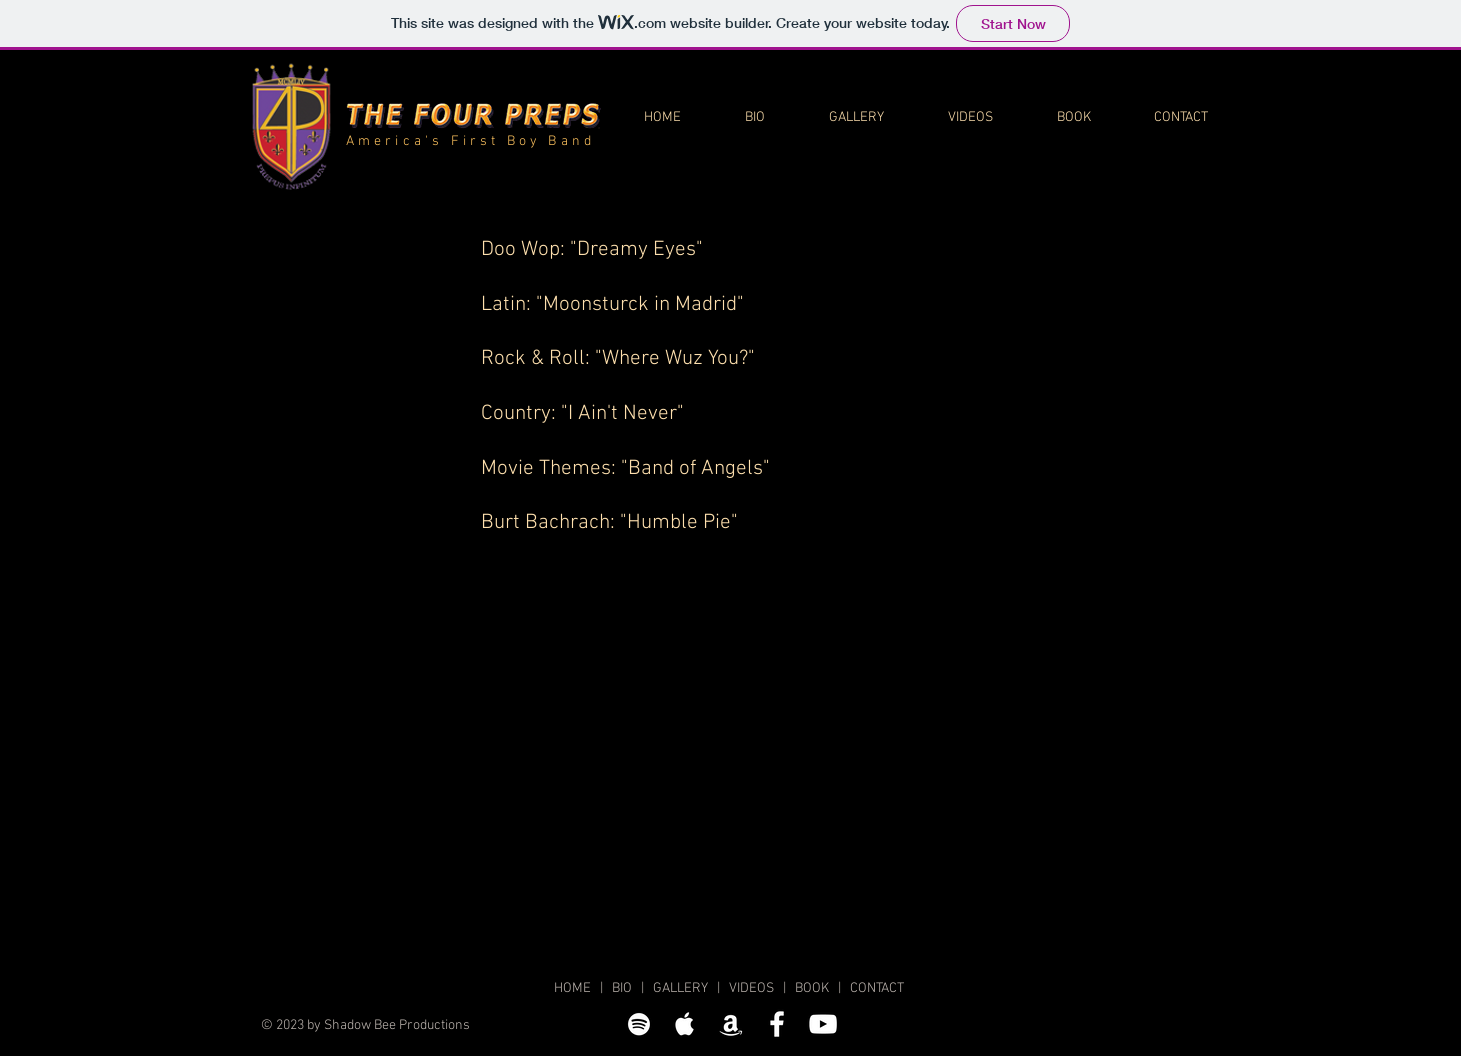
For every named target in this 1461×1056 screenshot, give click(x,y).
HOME (572, 988)
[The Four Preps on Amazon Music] (731, 1024)
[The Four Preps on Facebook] (777, 1024)
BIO (622, 988)
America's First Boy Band (471, 141)
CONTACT (877, 988)
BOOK (812, 988)
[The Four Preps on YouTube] (823, 1024)
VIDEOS (751, 988)
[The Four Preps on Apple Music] (685, 1024)
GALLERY (680, 988)
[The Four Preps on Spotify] (639, 1024)
